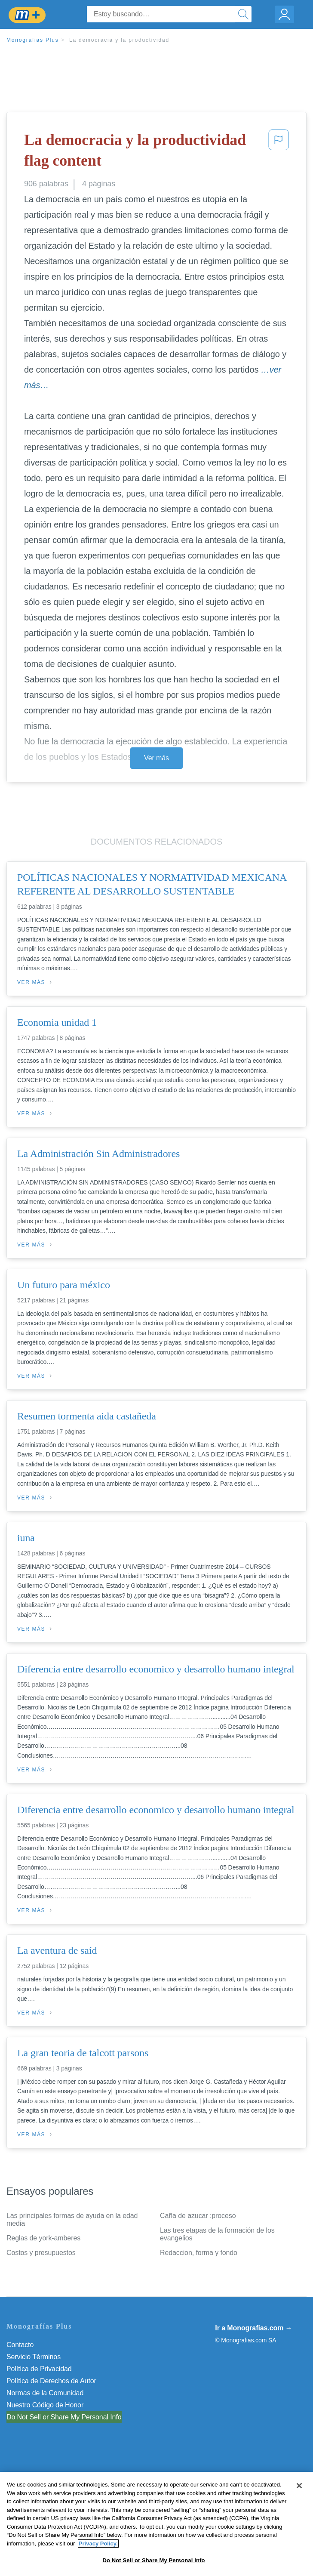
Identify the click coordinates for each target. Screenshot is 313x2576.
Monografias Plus (32, 40)
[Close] (299, 2516)
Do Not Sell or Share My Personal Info (64, 2417)
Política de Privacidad (39, 2368)
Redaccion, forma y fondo (198, 2252)
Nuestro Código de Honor (44, 2405)
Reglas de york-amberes (43, 2238)
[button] (278, 152)
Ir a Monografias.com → (253, 2328)
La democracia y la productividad (119, 40)
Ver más (156, 758)
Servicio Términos (33, 2356)
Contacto (20, 2344)
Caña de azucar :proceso (198, 2215)
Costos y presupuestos (41, 2252)
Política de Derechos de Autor (51, 2381)
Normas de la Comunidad (44, 2393)
